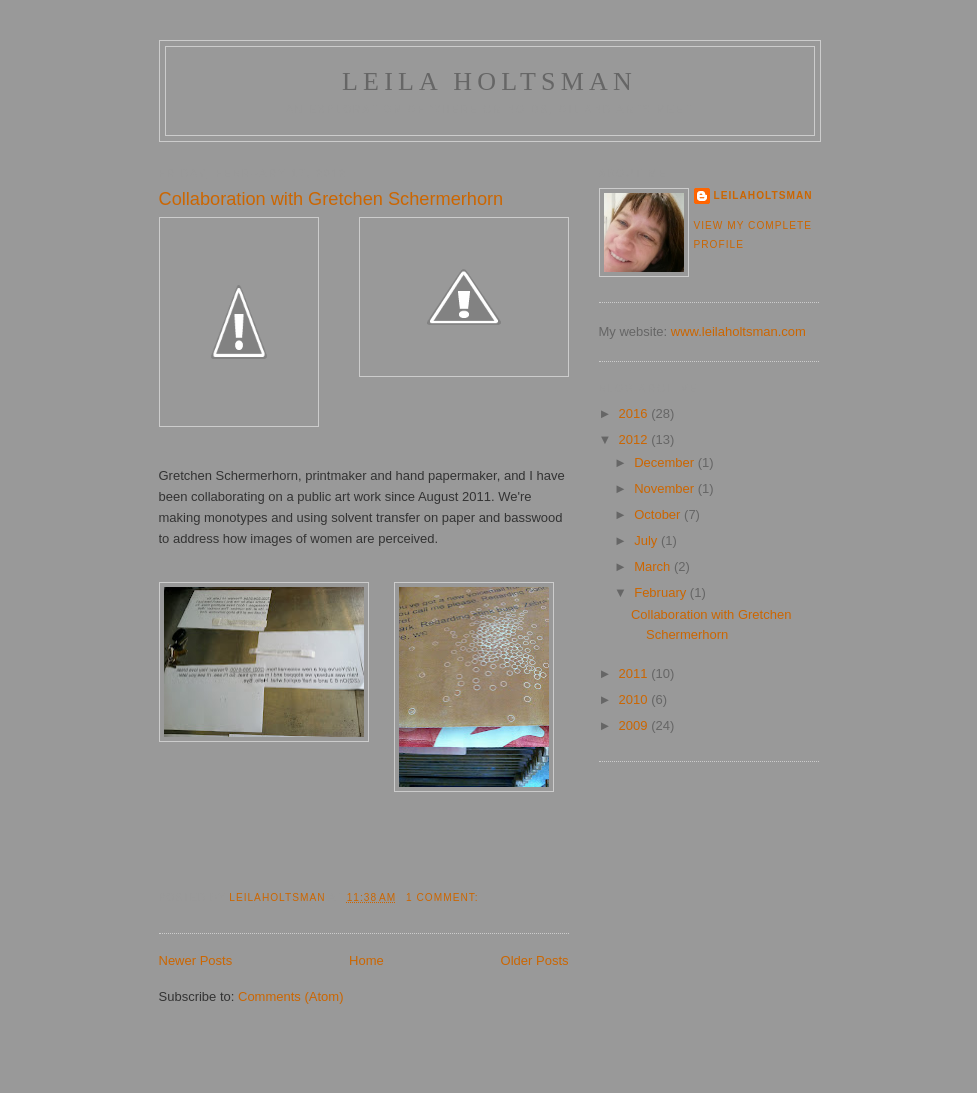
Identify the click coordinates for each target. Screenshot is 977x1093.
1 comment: (444, 897)
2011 (635, 673)
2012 (635, 439)
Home (366, 960)
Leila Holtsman (489, 81)
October (659, 514)
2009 (635, 725)
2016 (635, 413)
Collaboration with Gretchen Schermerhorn (331, 199)
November (666, 488)
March (654, 566)
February (662, 592)
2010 (635, 699)
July (647, 540)
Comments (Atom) (290, 996)
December (666, 462)
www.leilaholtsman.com (738, 331)
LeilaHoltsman (763, 195)
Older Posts (535, 960)
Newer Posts (196, 960)
